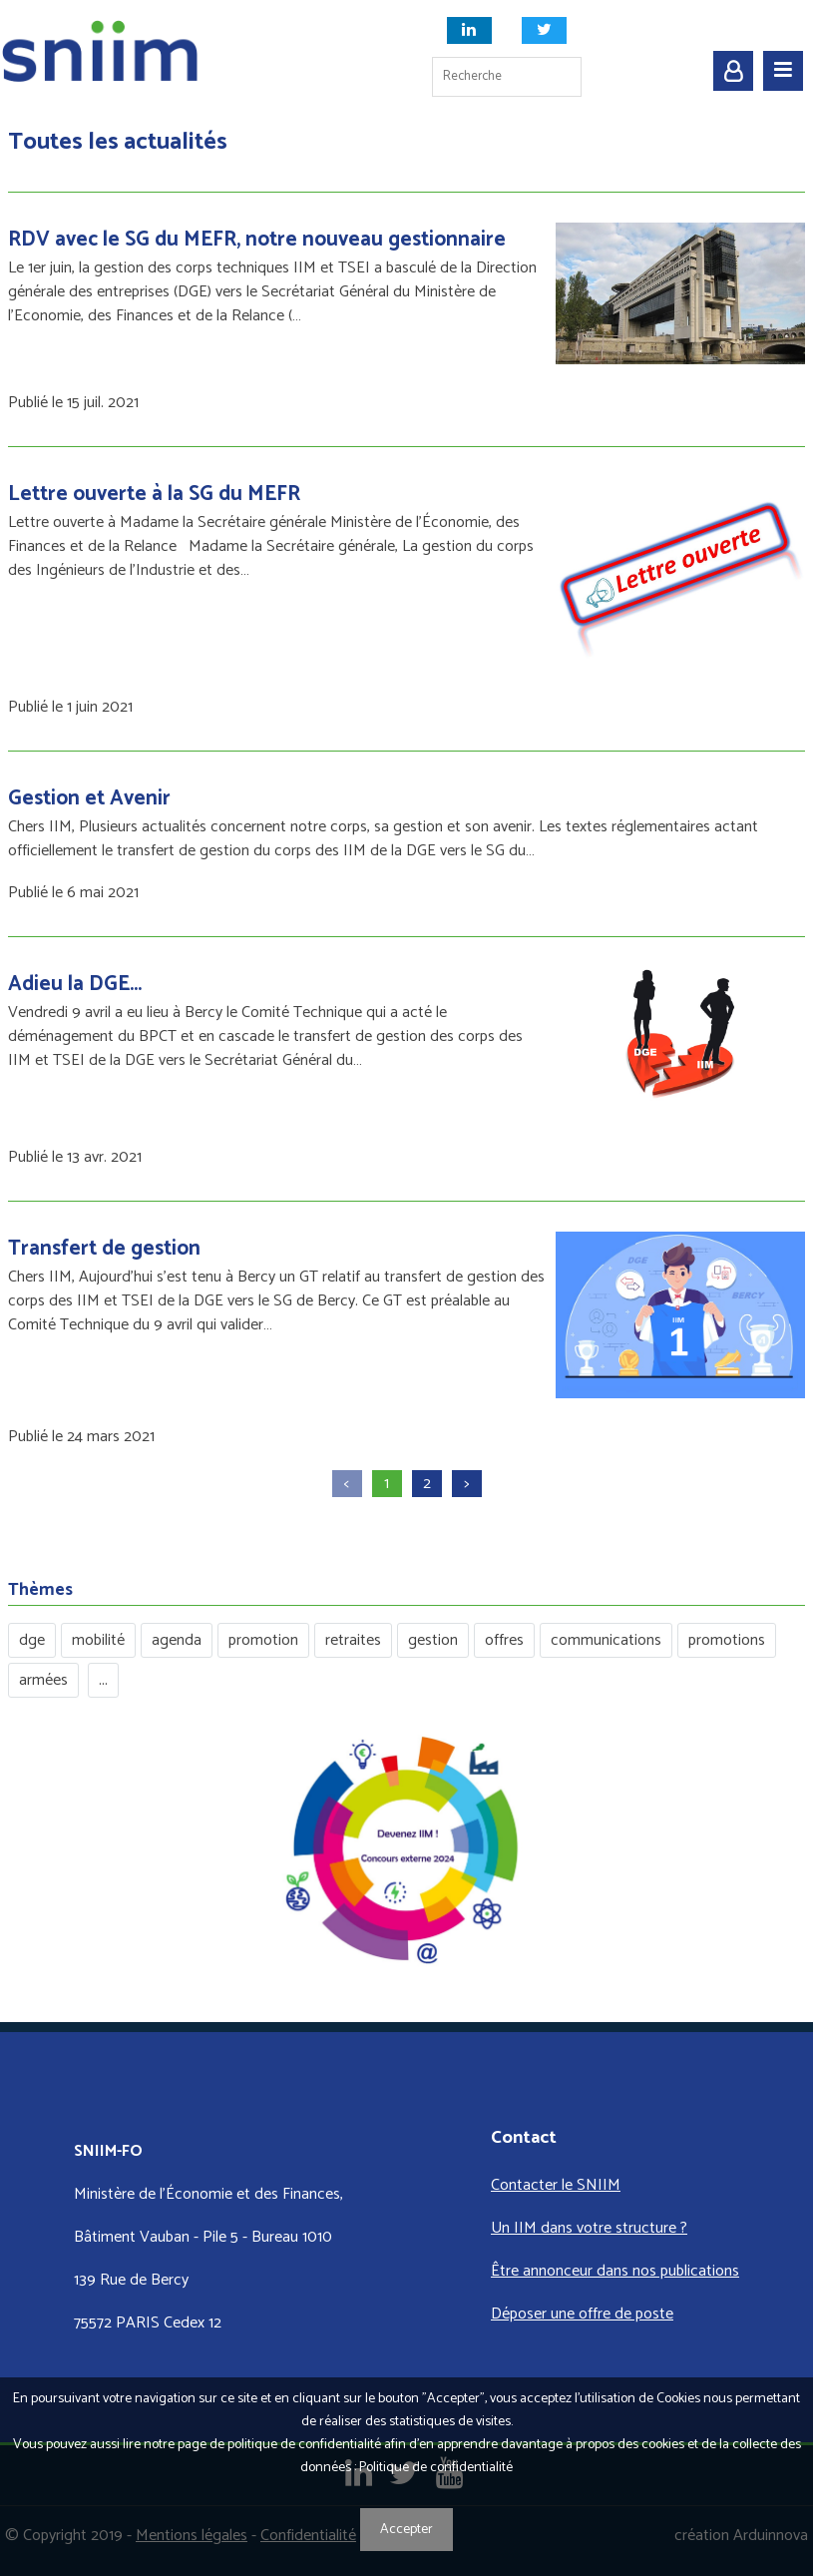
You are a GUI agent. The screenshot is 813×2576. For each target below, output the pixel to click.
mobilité (98, 1640)
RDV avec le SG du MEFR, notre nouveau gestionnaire (257, 240)
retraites (353, 1640)
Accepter (406, 2529)
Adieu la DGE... (75, 984)
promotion (263, 1640)
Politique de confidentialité (436, 2467)
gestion (433, 1640)
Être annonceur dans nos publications (615, 2271)
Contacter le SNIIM (555, 2185)
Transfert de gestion (104, 1249)
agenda (177, 1640)
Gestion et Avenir (89, 798)
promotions (726, 1640)
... (103, 1680)
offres (504, 1640)
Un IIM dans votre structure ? (589, 2228)
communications (606, 1640)
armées (43, 1680)
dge (32, 1640)
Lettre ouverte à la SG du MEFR (154, 494)
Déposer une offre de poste (582, 2314)
